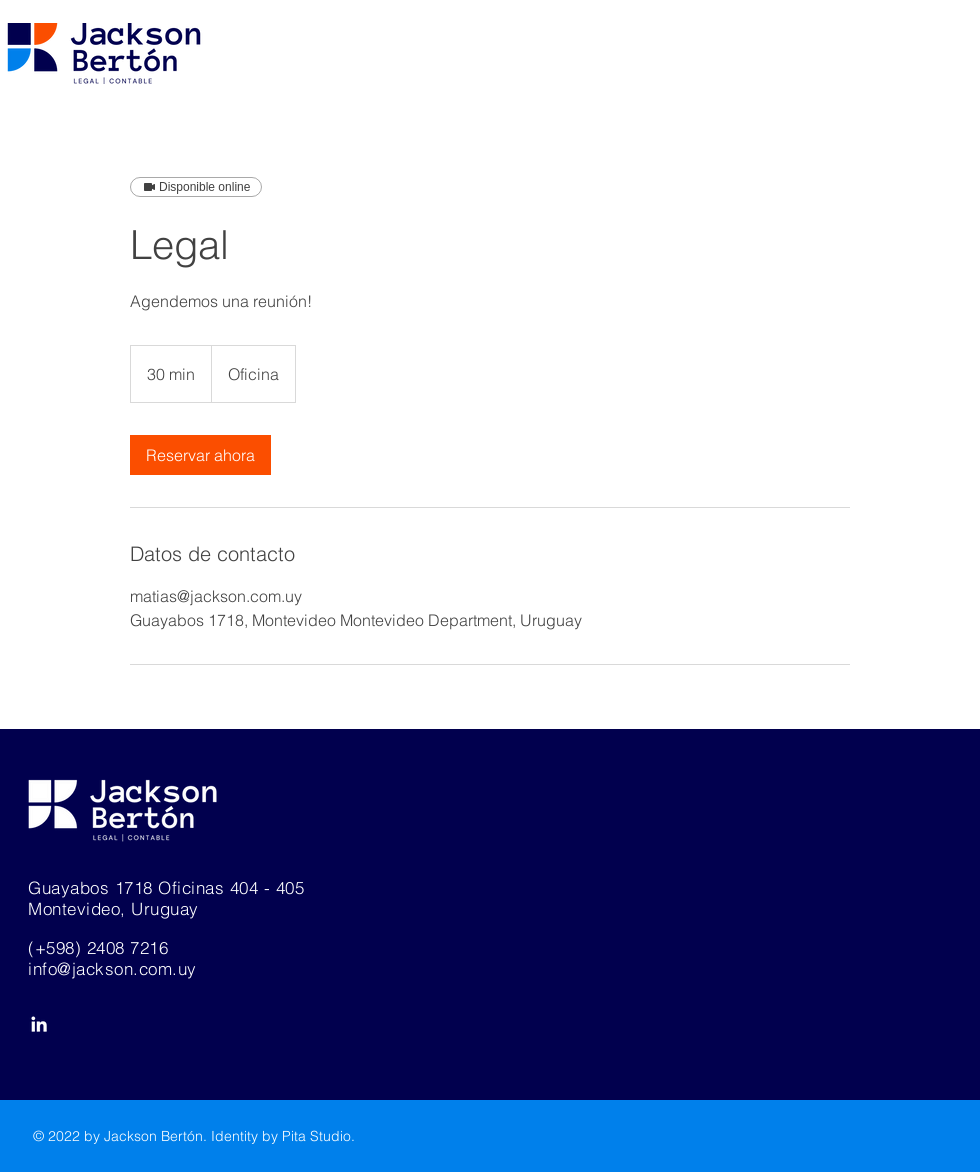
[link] (200, 455)
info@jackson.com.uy (112, 968)
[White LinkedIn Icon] (39, 1024)
